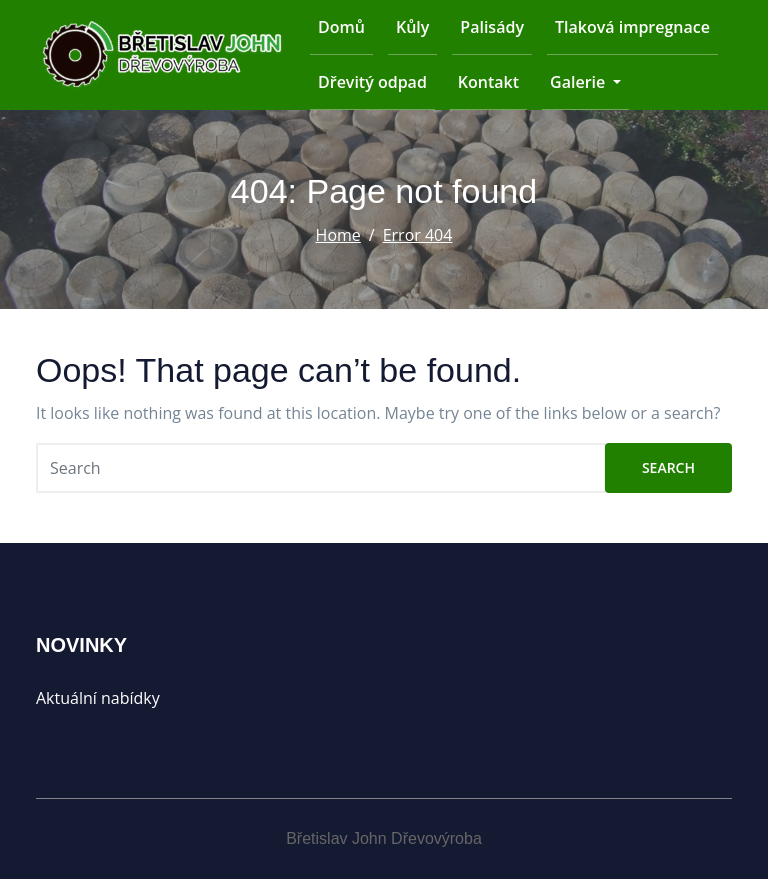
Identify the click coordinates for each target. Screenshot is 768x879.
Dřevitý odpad (372, 82)
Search (668, 467)
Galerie (585, 82)
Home (338, 235)
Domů (341, 27)
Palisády (492, 27)
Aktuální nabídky (98, 698)
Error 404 (418, 235)
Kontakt (488, 82)
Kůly (412, 27)
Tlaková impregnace (632, 27)
